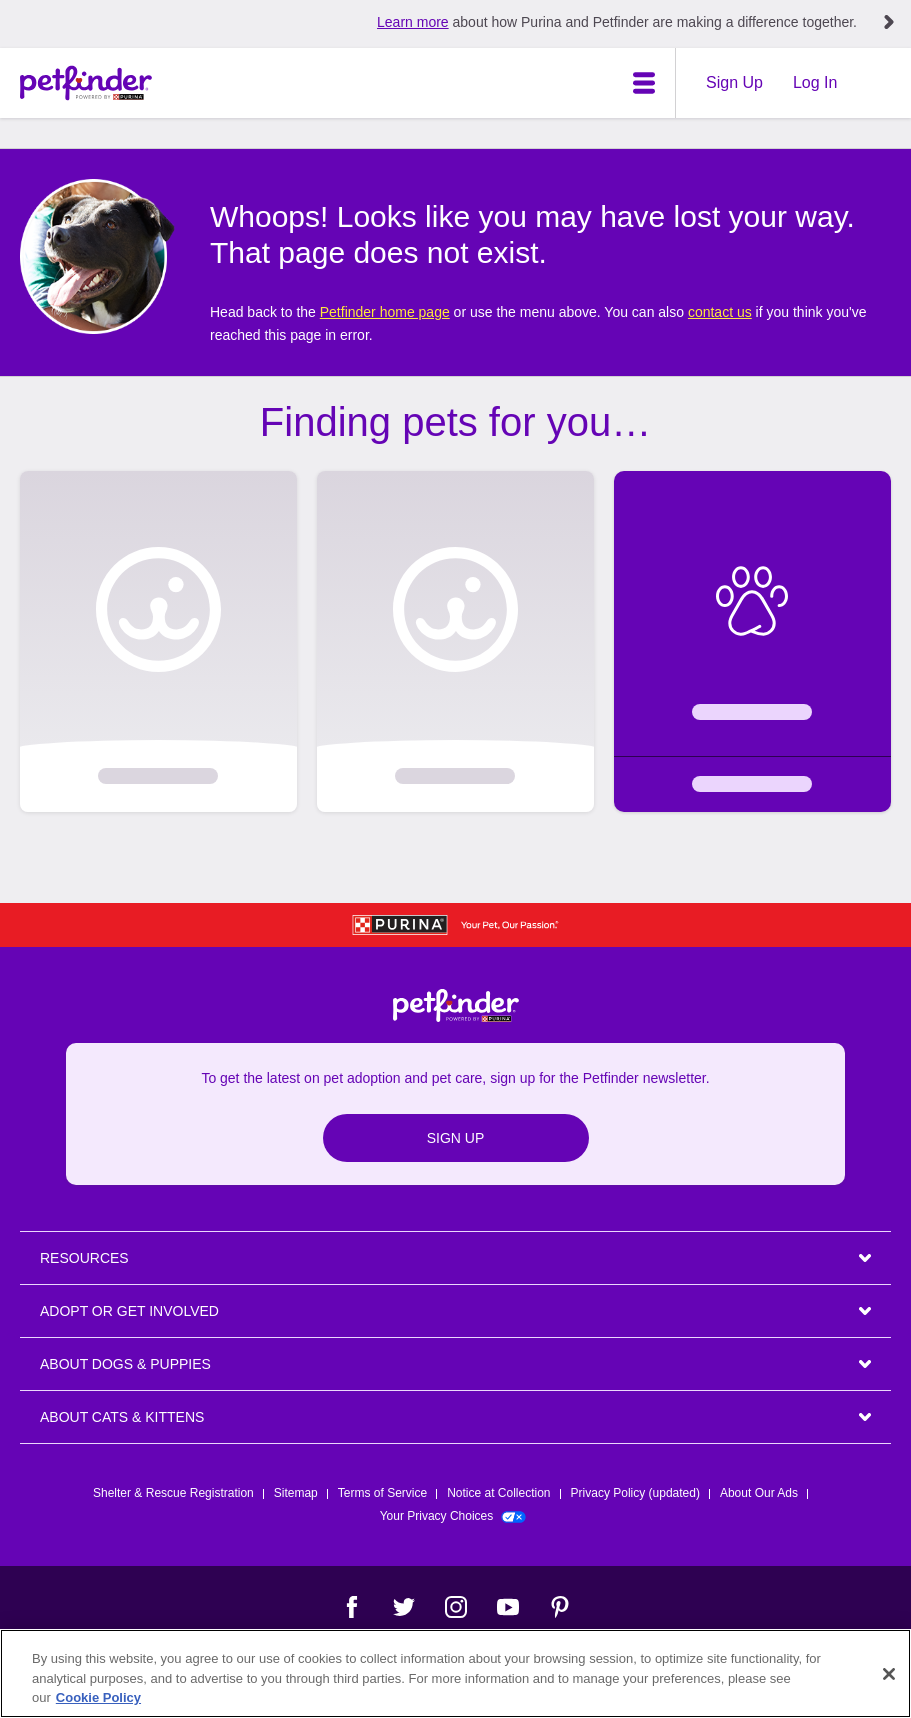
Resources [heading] (84, 1258)
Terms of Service (382, 1493)
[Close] (889, 1674)
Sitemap (296, 1493)
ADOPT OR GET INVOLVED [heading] (129, 1311)
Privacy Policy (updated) (635, 1493)
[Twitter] (404, 1607)
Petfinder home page (385, 312)
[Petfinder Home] (86, 83)
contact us (720, 312)
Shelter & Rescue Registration (173, 1493)
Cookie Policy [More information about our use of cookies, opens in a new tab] (98, 1697)
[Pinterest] (560, 1607)
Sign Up (734, 82)
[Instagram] (456, 1607)
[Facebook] (352, 1607)
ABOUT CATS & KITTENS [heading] (122, 1417)
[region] (455, 1673)
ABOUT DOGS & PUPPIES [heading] (125, 1364)
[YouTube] (508, 1607)
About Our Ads (759, 1493)
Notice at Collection (498, 1493)
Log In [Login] (815, 82)
